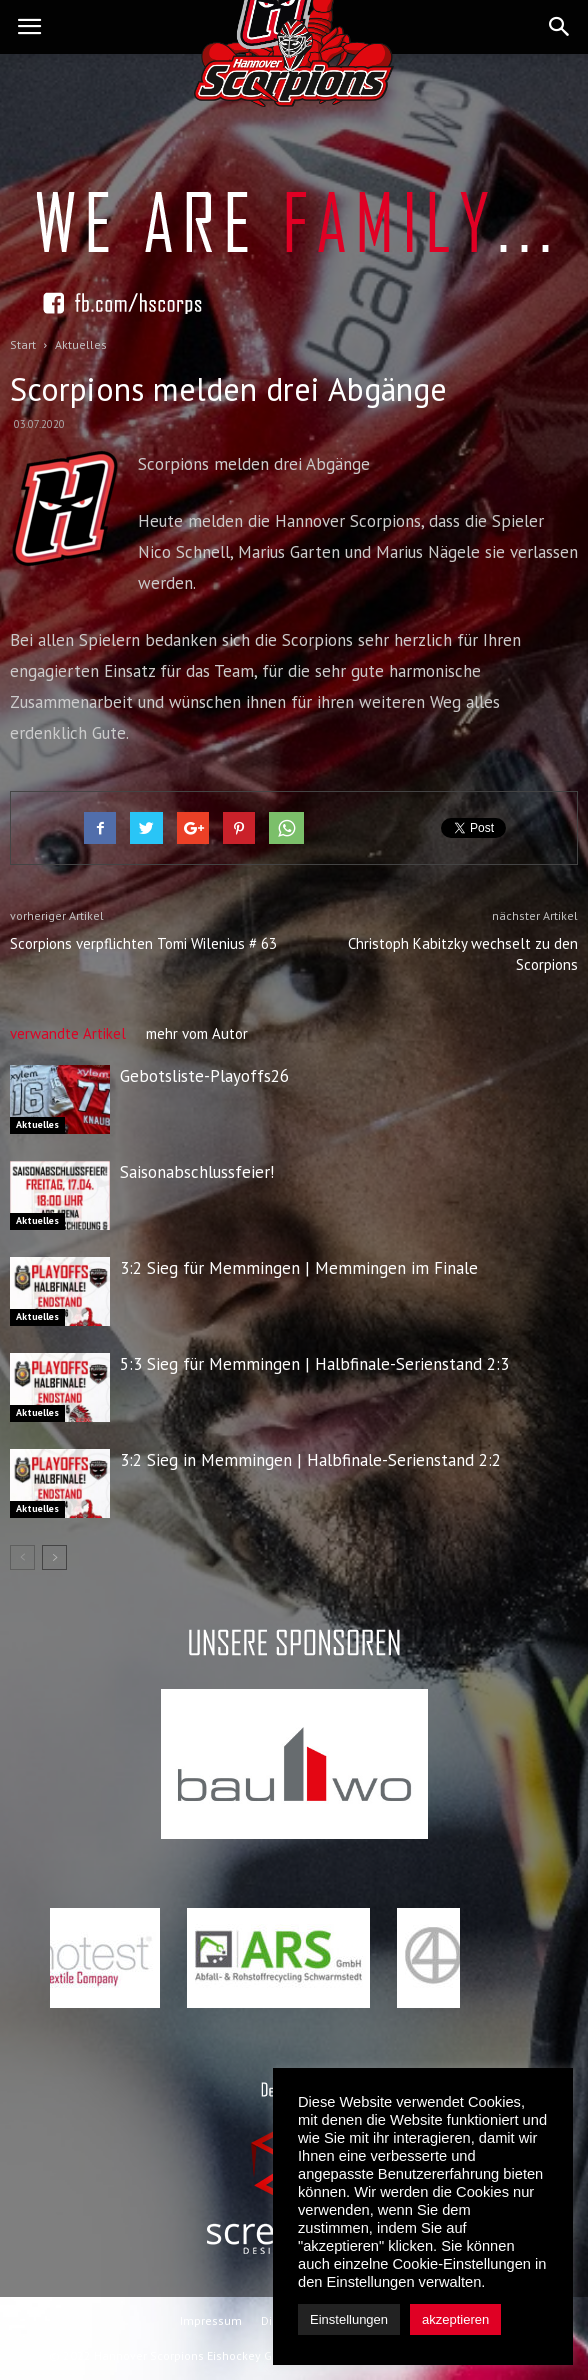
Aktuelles (37, 1124)
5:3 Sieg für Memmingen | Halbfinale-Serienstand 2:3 (314, 1364)
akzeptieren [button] (455, 2319)
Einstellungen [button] (349, 2319)
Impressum (211, 2320)
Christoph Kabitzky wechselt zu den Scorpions (463, 954)
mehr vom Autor (197, 1033)
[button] (560, 27)
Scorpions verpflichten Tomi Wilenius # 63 (143, 943)
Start (23, 344)
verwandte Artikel (68, 1033)
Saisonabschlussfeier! (197, 1172)
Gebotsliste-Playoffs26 (204, 1076)
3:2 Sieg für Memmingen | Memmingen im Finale (299, 1268)
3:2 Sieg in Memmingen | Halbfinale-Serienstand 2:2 (310, 1460)
